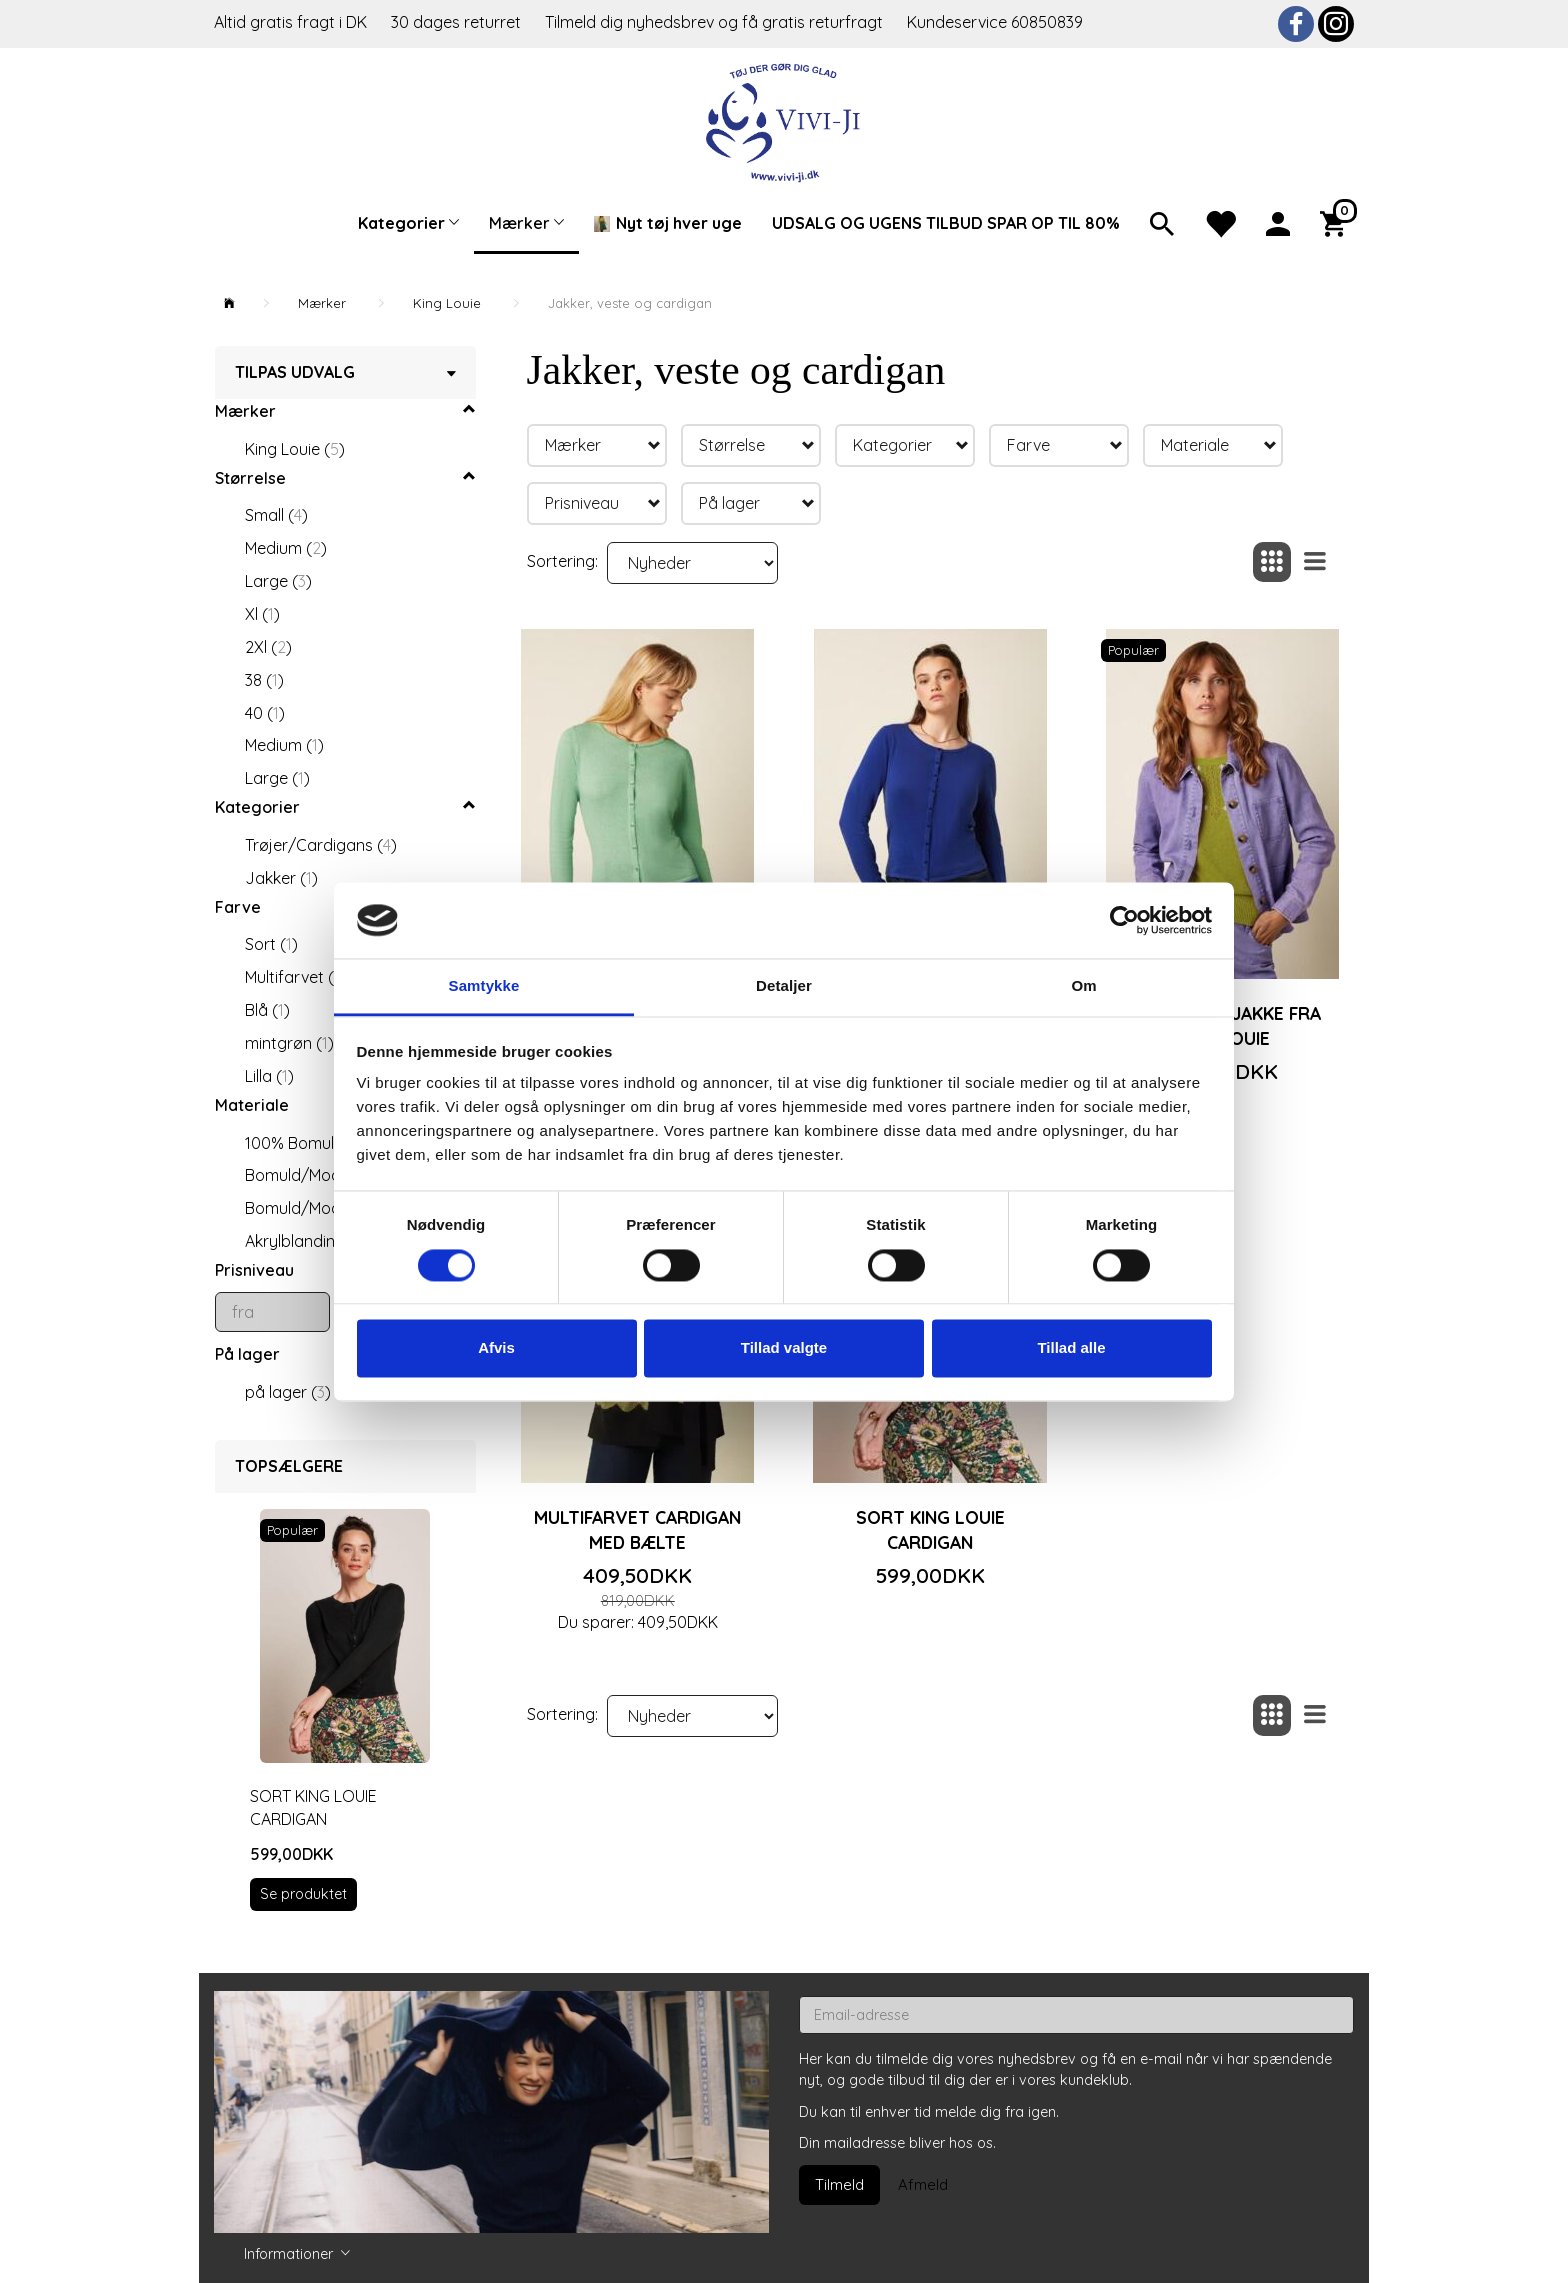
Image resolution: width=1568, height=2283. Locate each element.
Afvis (496, 1348)
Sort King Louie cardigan (313, 1807)
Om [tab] (1083, 986)
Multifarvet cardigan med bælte (637, 1529)
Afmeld (923, 2184)
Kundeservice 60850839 (995, 22)
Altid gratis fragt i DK (290, 22)
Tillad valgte (784, 1348)
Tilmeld (839, 2184)
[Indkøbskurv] (1337, 222)
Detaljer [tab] (784, 986)
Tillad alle (1071, 1348)
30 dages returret (458, 22)
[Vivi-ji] (784, 120)
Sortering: (562, 561)
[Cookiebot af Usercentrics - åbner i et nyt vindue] (1124, 920)
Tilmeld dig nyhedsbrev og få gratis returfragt (716, 22)
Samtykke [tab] (484, 986)
